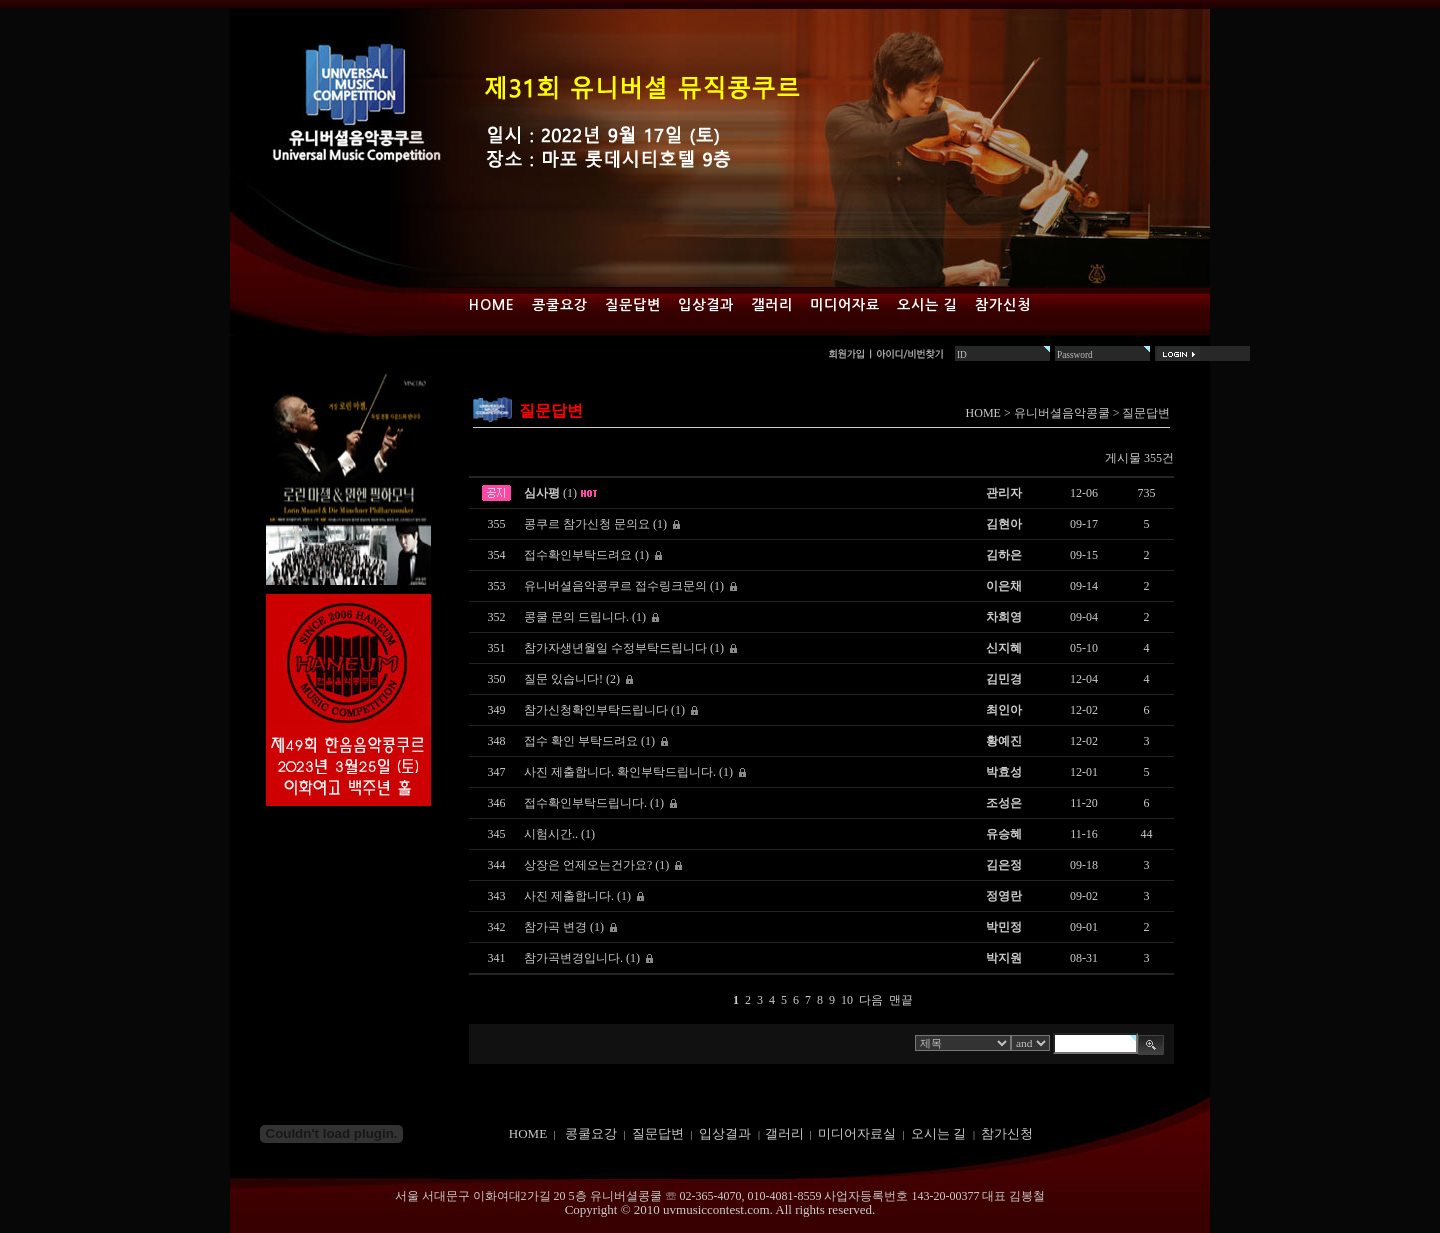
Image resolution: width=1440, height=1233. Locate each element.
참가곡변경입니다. (573, 958)
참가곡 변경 (555, 927)
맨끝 (901, 1000)
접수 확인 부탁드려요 (581, 741)
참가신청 (1003, 305)
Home (492, 305)
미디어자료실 (857, 1133)
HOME (983, 413)
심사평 (542, 493)
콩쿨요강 (560, 305)
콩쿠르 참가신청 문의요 (587, 524)
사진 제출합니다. (569, 896)
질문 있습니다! (563, 679)
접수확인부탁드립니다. (585, 803)
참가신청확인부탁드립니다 (596, 710)
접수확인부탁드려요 (578, 555)
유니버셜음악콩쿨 (1062, 413)
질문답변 (633, 305)
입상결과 (706, 305)
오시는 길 (927, 305)
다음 (871, 1000)
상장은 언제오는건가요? (588, 865)
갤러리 (772, 305)
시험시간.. (551, 834)
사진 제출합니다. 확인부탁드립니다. (620, 772)
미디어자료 (845, 305)
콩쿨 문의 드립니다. (576, 617)
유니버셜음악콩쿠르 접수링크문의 (615, 586)
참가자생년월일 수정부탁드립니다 (615, 648)
